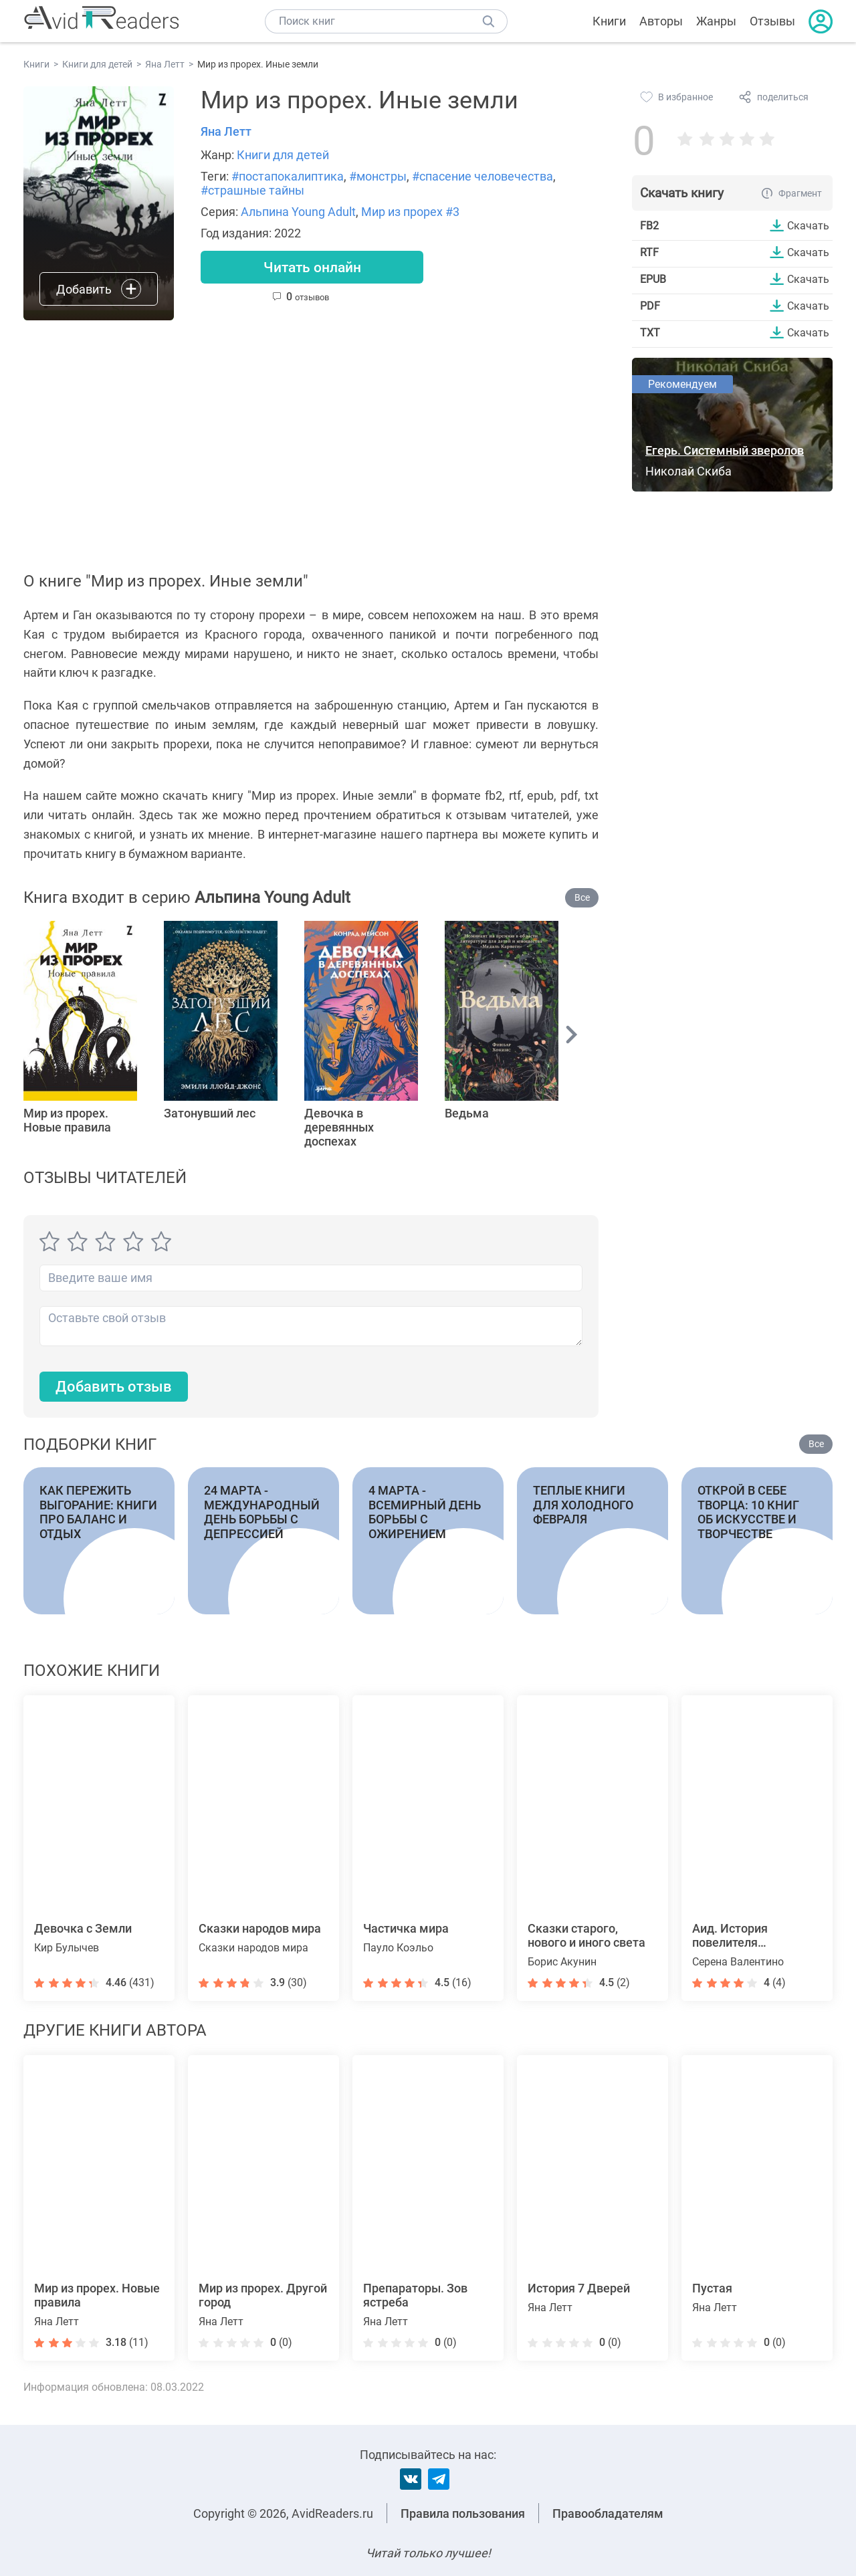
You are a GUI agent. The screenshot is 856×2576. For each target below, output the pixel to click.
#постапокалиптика (287, 176)
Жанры (716, 21)
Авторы (661, 21)
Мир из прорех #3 (410, 212)
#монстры (378, 176)
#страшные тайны (252, 190)
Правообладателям (607, 2513)
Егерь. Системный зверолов (724, 450)
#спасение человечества (482, 176)
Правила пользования (463, 2513)
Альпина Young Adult (298, 212)
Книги (609, 21)
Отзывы (772, 21)
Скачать (808, 225)
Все (582, 897)
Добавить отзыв (114, 1386)
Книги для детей (283, 155)
